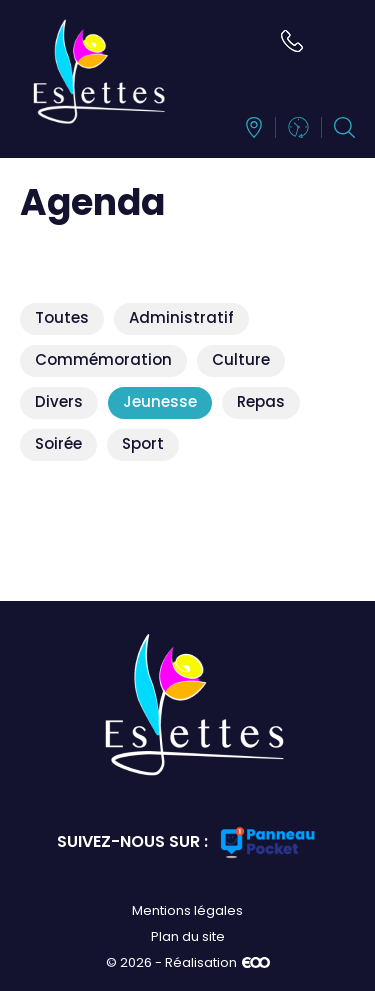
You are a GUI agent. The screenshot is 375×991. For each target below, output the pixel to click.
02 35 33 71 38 (292, 41)
